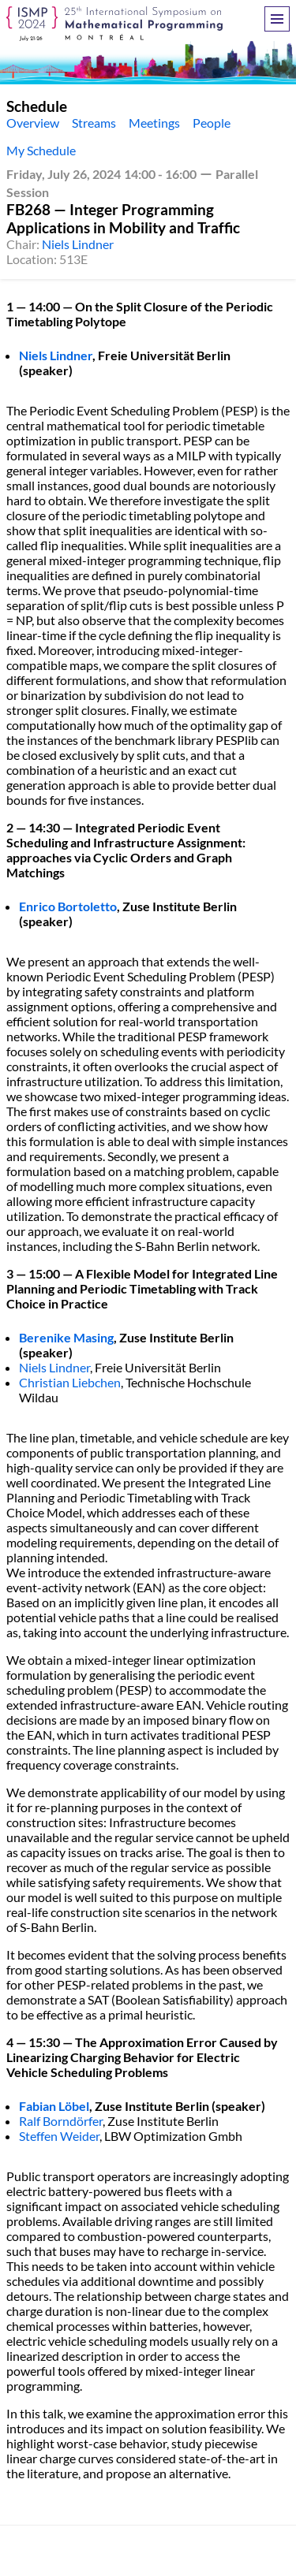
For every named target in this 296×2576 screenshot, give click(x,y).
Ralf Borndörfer (61, 2120)
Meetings (154, 122)
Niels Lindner (78, 243)
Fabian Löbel (54, 2105)
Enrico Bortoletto (68, 906)
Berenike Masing (66, 1337)
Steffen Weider (59, 2135)
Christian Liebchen (70, 1382)
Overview (32, 122)
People (211, 122)
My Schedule (41, 150)
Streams (94, 122)
